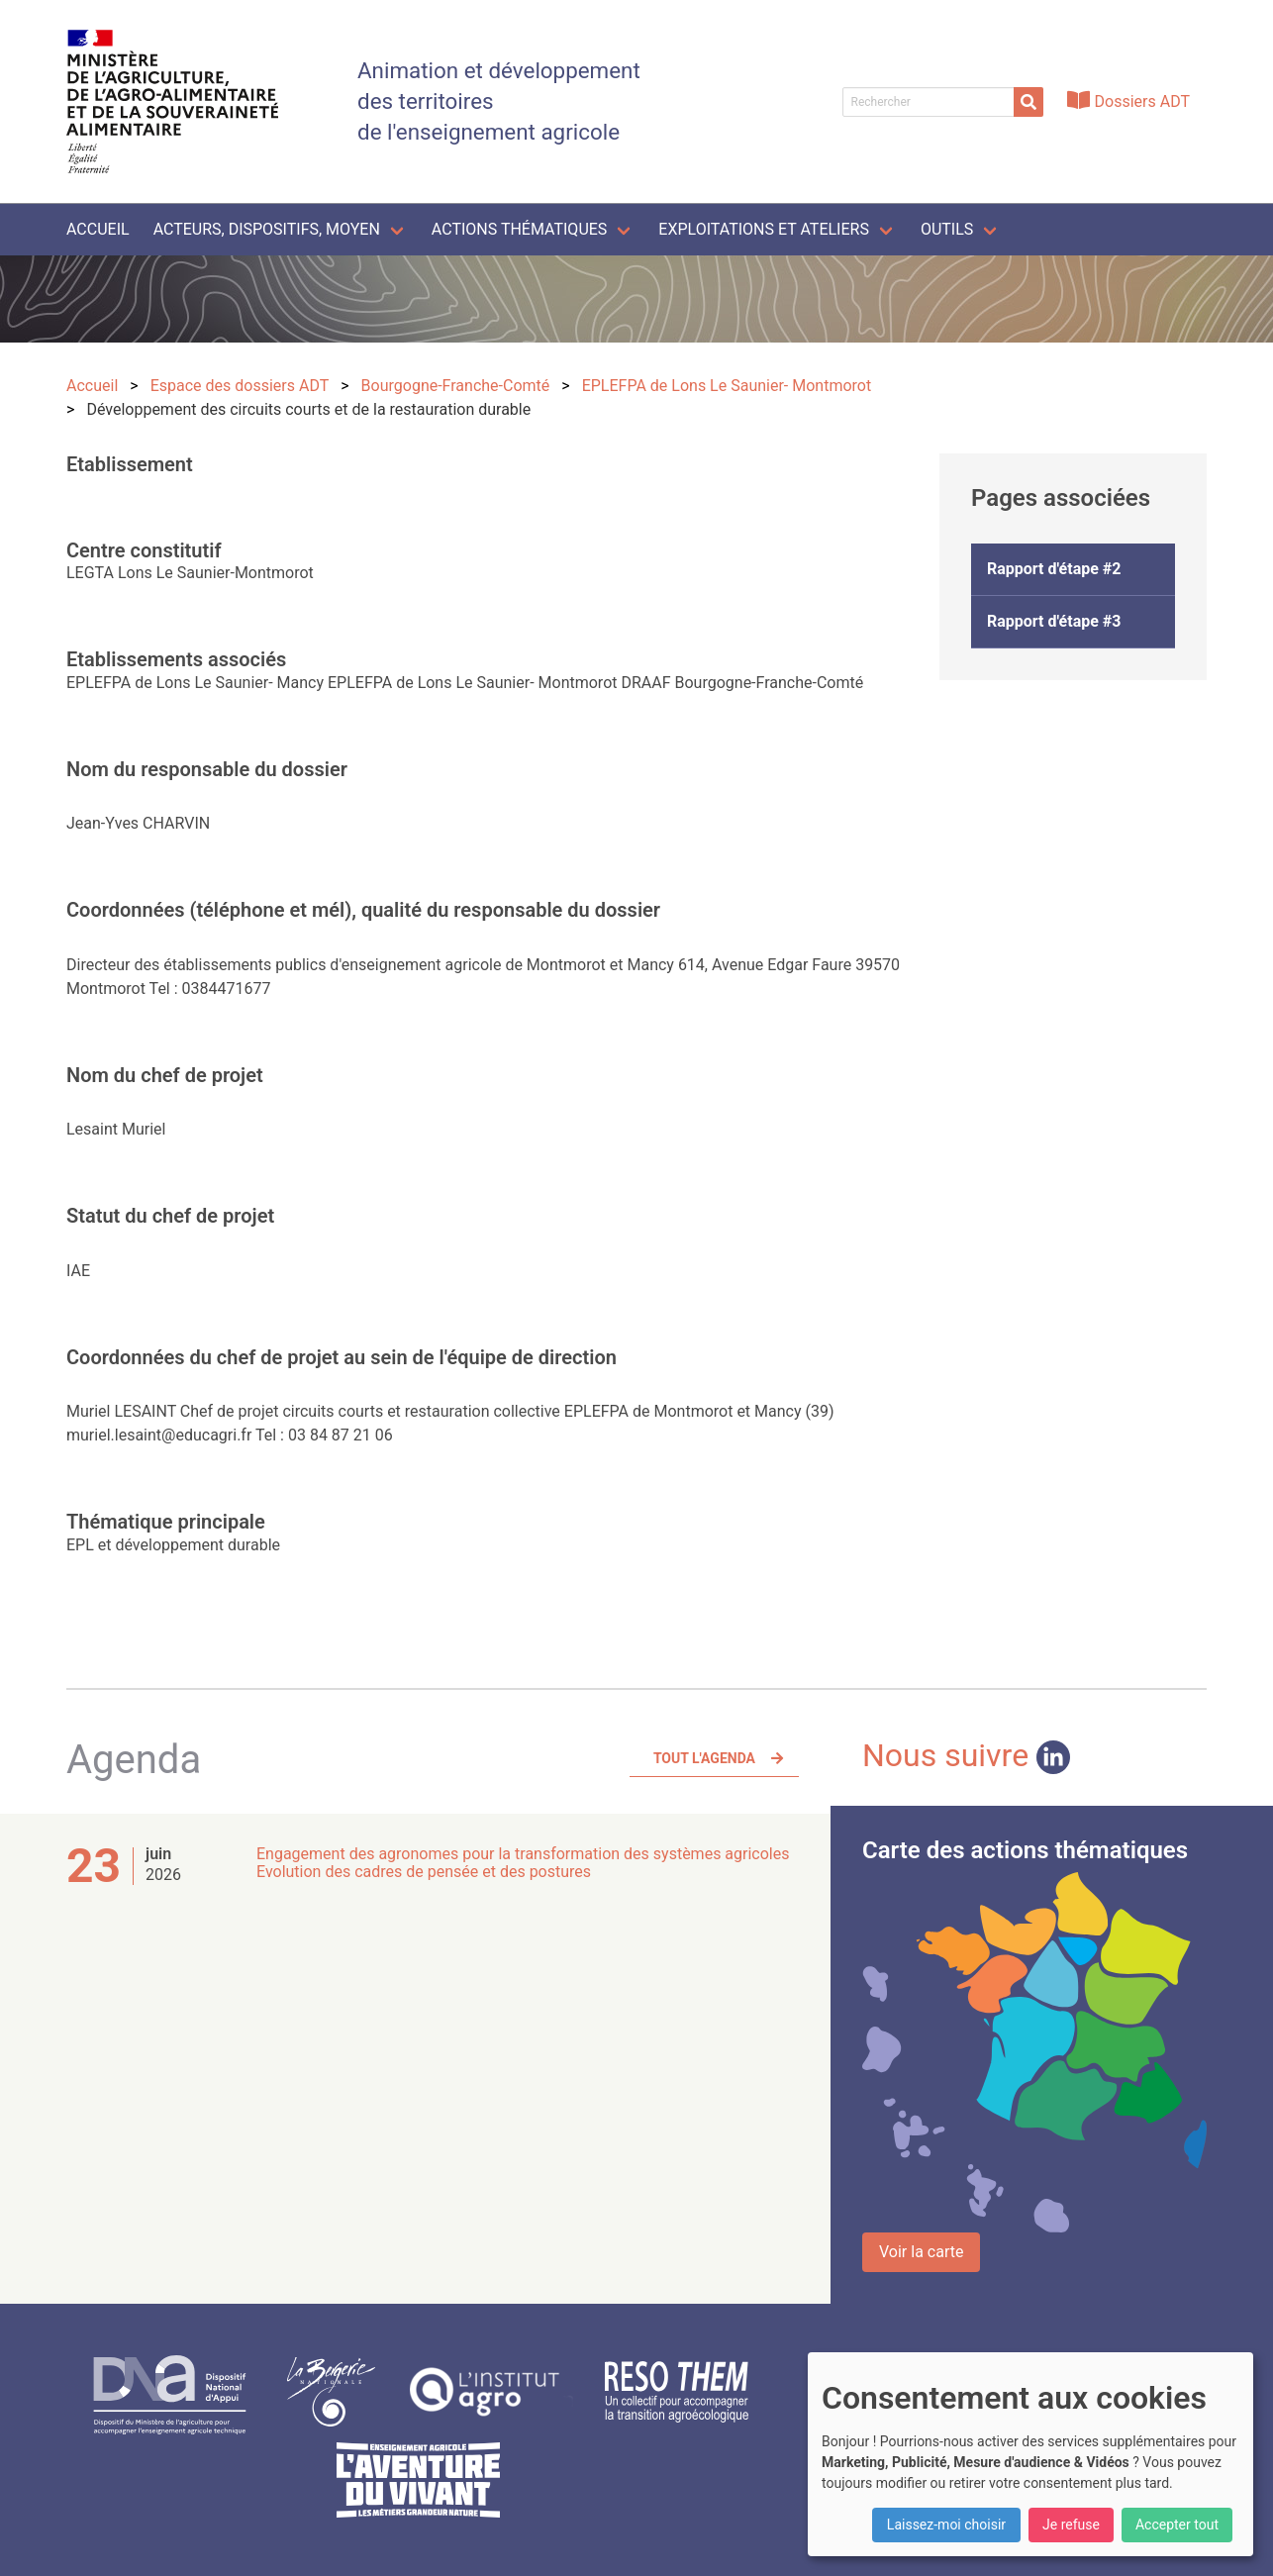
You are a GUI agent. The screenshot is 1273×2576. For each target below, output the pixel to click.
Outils (947, 229)
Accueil (98, 229)
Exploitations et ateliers (763, 229)
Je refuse (1071, 2524)
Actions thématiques (519, 229)
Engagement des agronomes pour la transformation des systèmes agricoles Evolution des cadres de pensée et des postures (523, 1862)
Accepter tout (1177, 2524)
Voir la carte (921, 2251)
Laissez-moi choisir (946, 2524)
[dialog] (1030, 2454)
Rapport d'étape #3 (1054, 621)
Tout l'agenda (704, 1758)
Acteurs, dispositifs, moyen (266, 229)
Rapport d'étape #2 (1054, 568)
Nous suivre (966, 1755)
